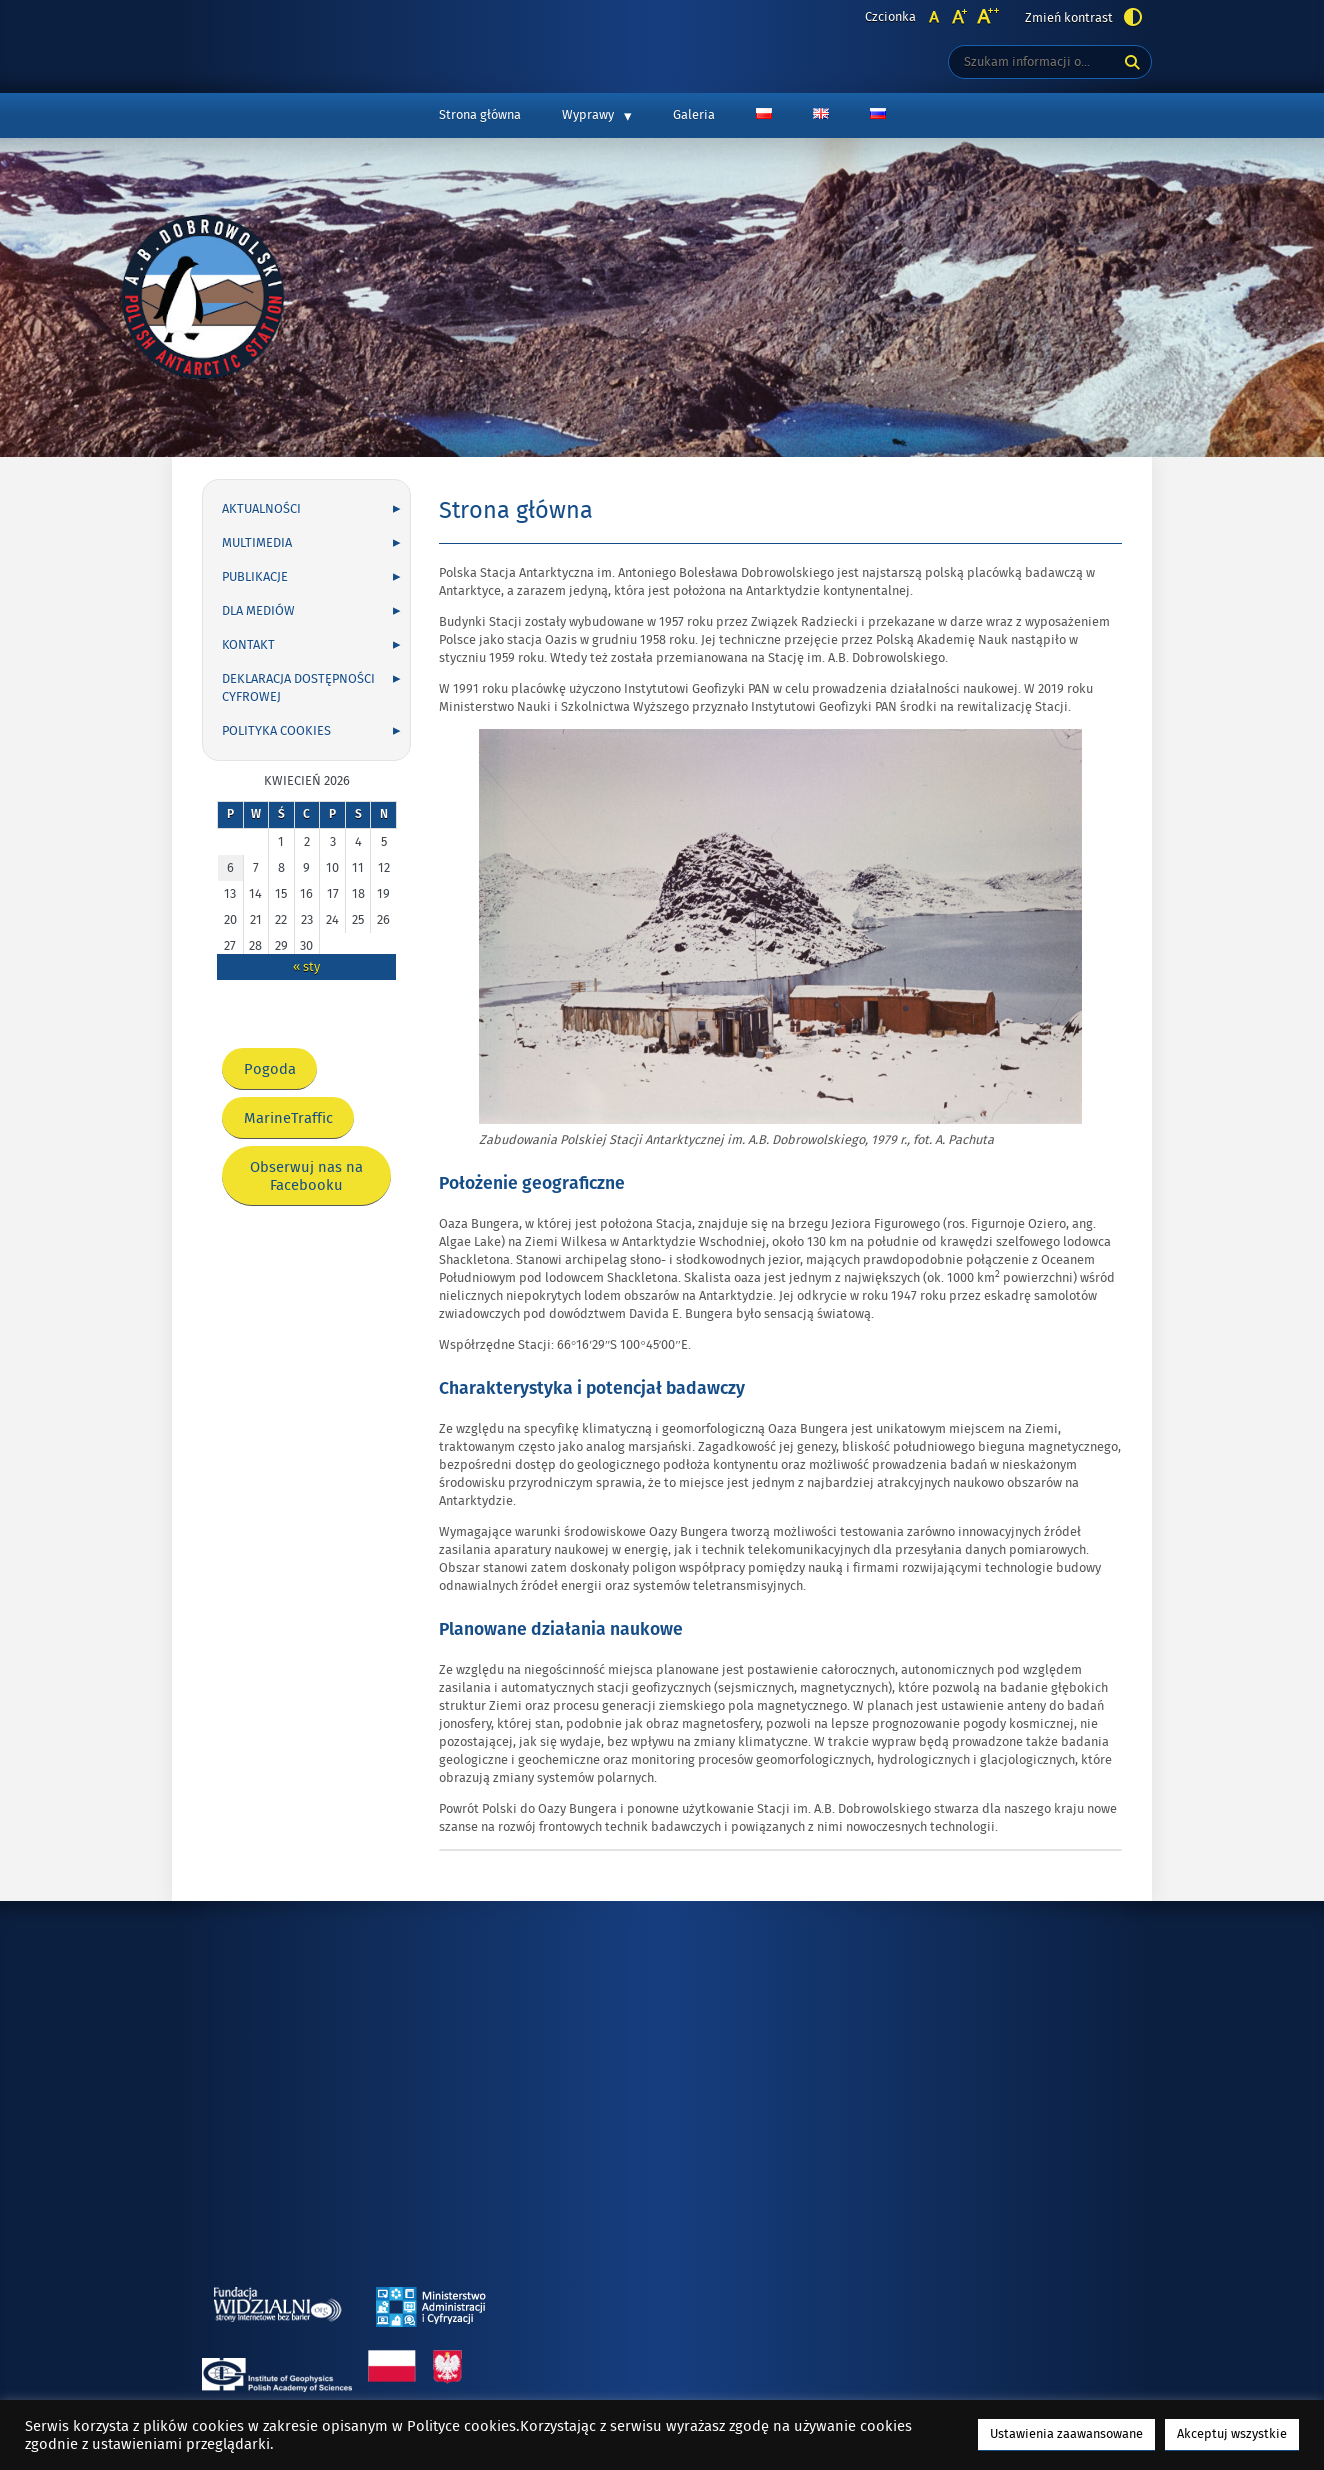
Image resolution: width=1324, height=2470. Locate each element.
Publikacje (255, 577)
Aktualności (261, 509)
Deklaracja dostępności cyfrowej (298, 688)
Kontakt (248, 645)
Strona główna (480, 115)
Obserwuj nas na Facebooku (306, 1182)
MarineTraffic (294, 1123)
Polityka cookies (276, 731)
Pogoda (276, 1074)
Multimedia (257, 543)
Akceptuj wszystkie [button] (1232, 2434)
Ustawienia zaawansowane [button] (1066, 2434)
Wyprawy (588, 115)
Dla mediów (258, 611)
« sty (306, 967)
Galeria (694, 115)
